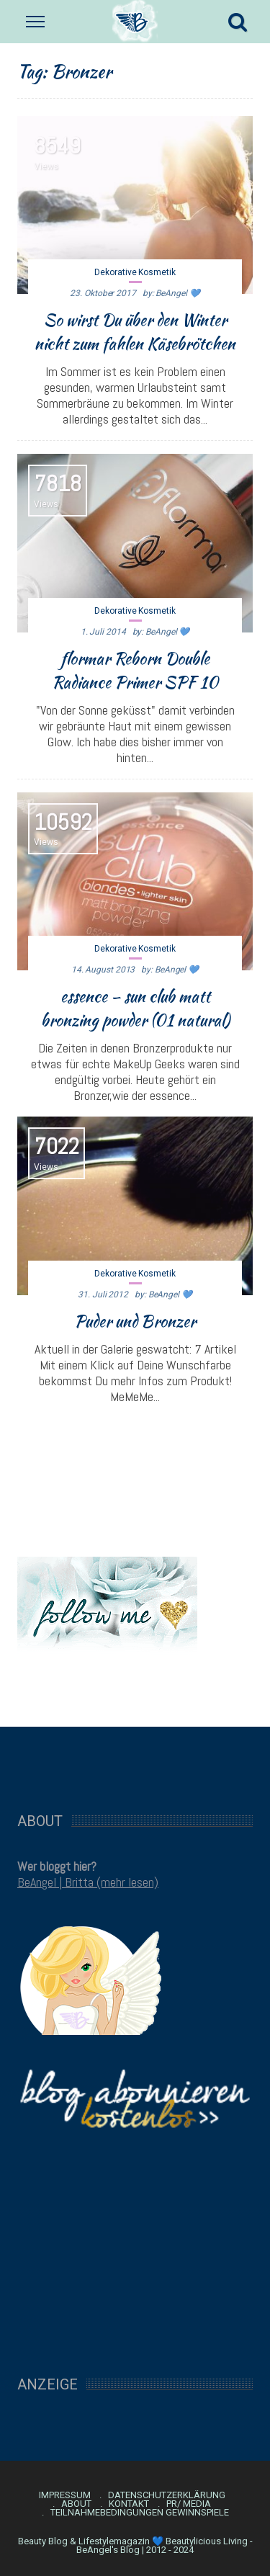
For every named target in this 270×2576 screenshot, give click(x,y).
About (76, 2504)
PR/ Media (188, 2504)
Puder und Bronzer (135, 1321)
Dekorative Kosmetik (134, 272)
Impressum (65, 2495)
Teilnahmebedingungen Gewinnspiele (139, 2512)
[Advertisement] (135, 1762)
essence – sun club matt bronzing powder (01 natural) (135, 1008)
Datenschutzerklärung (166, 2495)
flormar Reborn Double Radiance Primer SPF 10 (135, 670)
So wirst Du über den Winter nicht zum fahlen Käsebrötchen (135, 331)
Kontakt (129, 2504)
